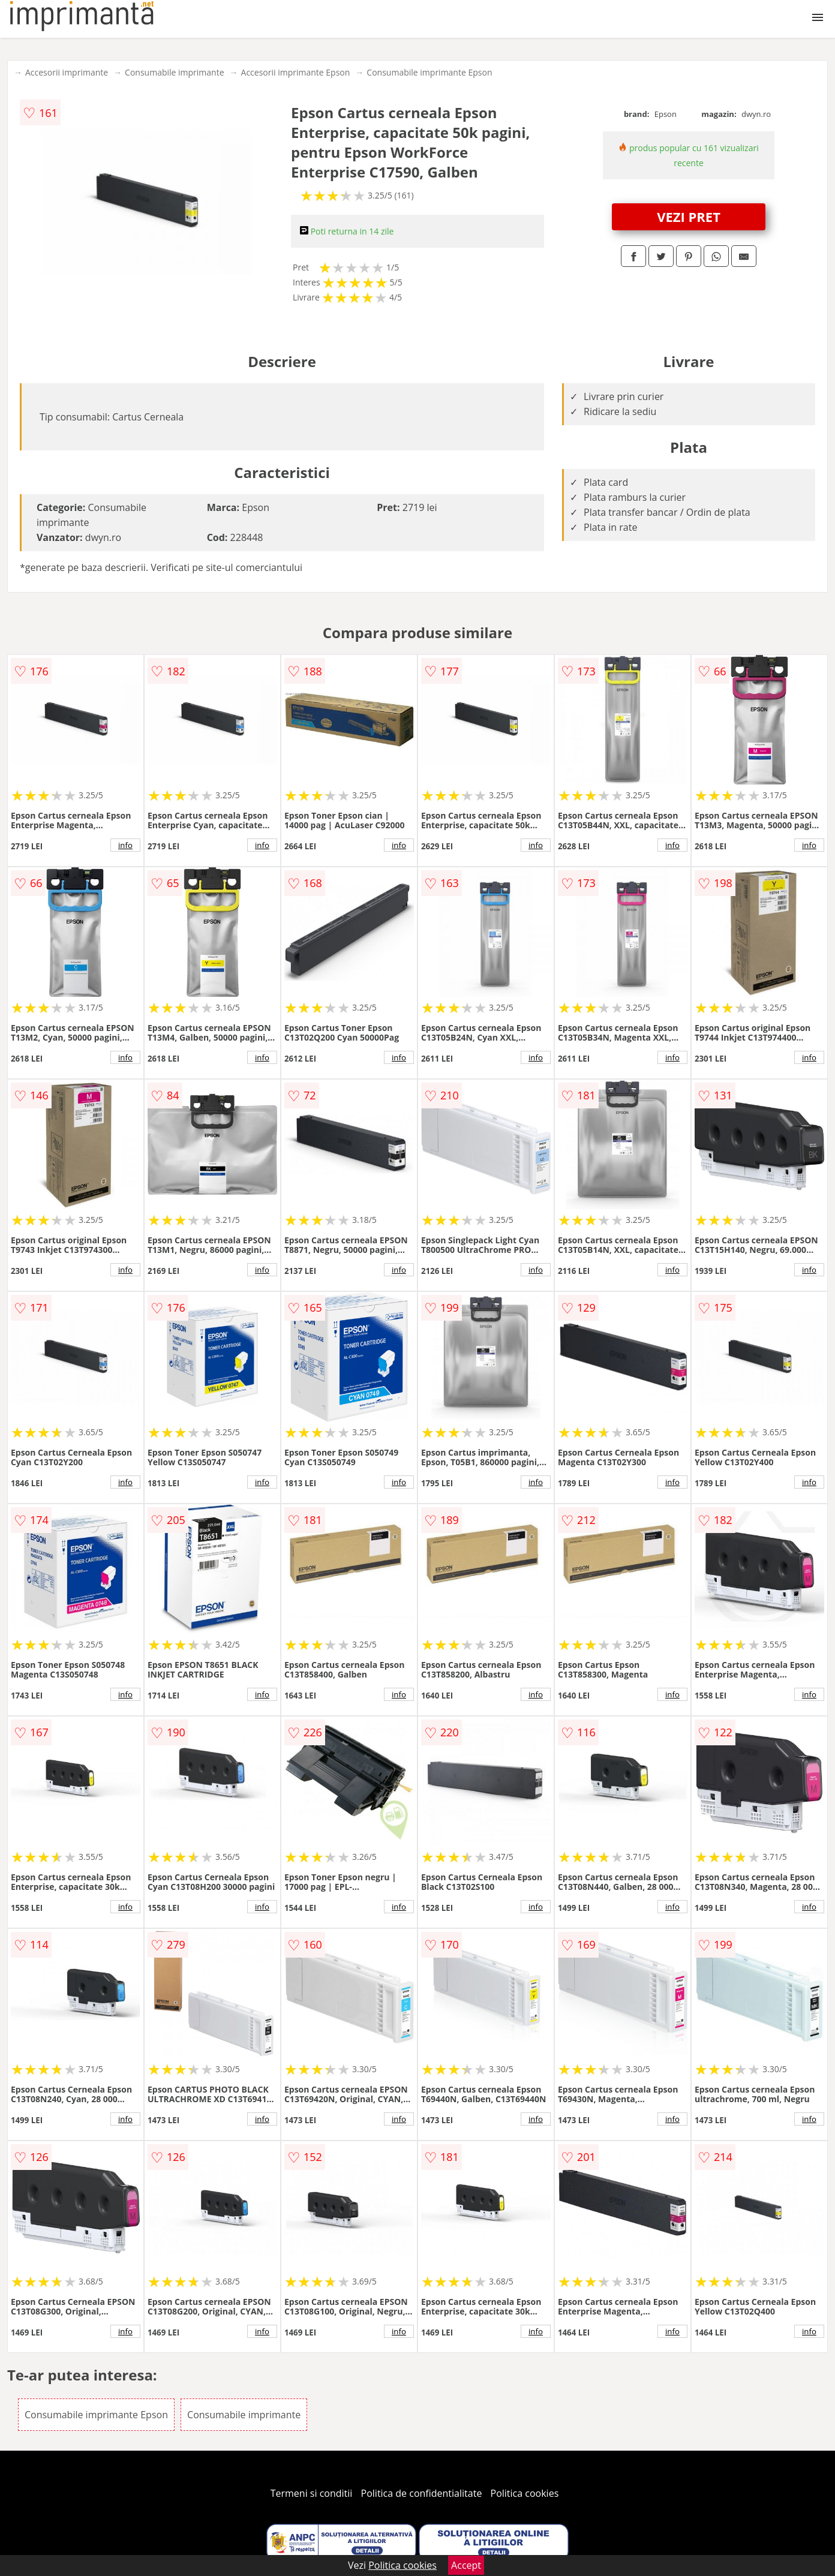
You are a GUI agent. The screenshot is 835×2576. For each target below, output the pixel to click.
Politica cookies (525, 2493)
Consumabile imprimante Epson (429, 72)
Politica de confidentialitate (421, 2493)
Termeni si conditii (312, 2493)
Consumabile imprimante (174, 72)
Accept (466, 2565)
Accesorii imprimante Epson (295, 72)
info (125, 845)
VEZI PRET (688, 217)
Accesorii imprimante (66, 72)
